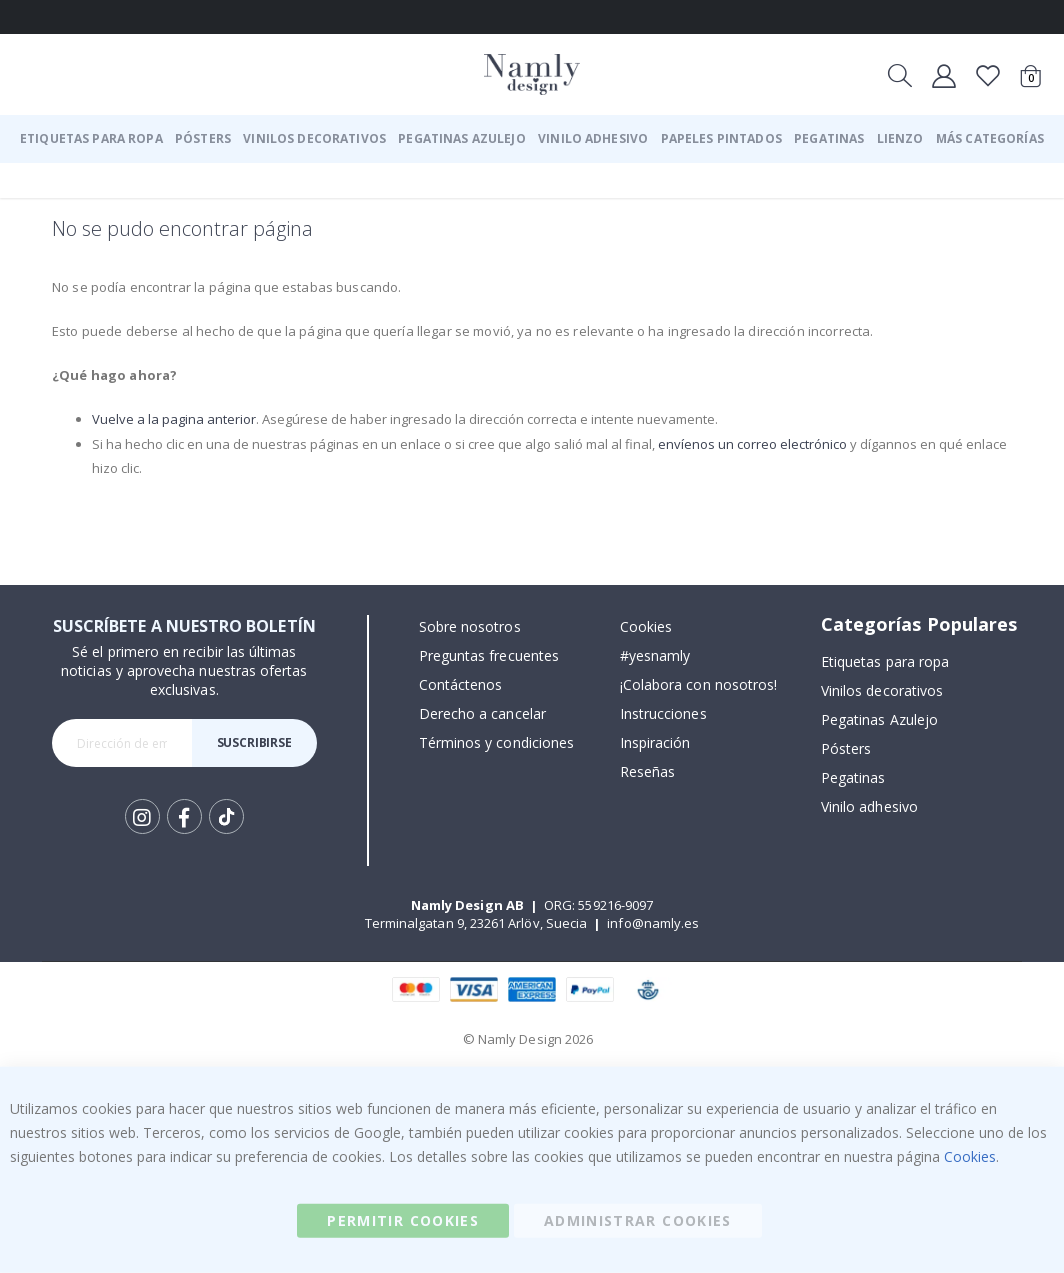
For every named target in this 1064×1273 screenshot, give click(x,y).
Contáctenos (461, 684)
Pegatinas (853, 777)
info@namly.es (653, 923)
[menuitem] (91, 139)
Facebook (184, 816)
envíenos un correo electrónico (794, 443)
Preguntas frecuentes (489, 655)
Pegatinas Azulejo (879, 719)
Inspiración (655, 742)
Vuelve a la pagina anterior (177, 418)
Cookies (646, 626)
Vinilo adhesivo (869, 806)
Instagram (142, 816)
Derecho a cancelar (482, 713)
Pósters (846, 748)
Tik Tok (226, 817)
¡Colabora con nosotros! (699, 684)
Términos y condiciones (496, 742)
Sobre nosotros (470, 626)
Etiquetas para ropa (885, 661)
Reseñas (647, 771)
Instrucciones (663, 713)
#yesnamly (655, 655)
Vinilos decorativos (882, 690)
